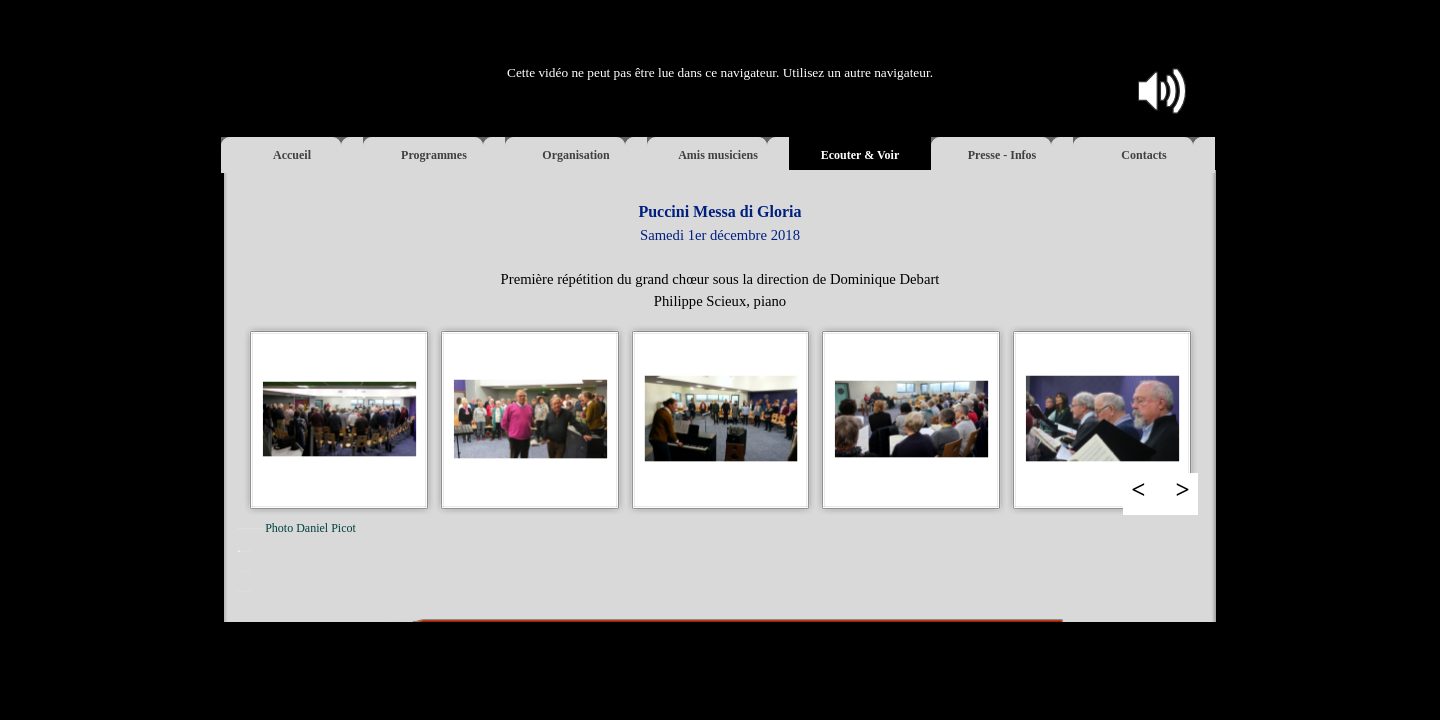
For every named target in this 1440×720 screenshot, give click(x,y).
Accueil (292, 155)
